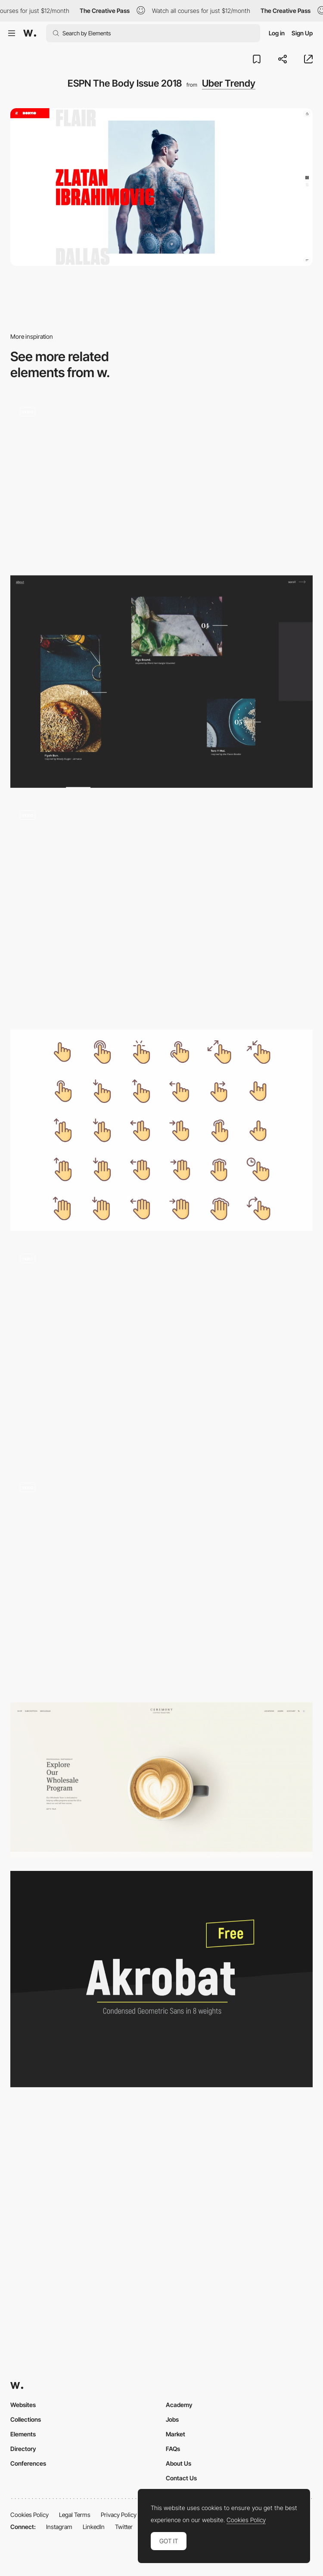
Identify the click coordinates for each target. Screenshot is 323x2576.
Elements (23, 2434)
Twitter (124, 2526)
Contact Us (181, 2478)
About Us (178, 2463)
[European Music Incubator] (161, 479)
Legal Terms (74, 2514)
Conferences (28, 2463)
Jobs (172, 2419)
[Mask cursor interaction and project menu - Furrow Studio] (161, 1352)
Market (175, 2434)
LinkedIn (94, 2526)
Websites (23, 2404)
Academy (179, 2404)
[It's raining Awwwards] (161, 909)
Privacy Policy (119, 2514)
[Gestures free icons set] (161, 1130)
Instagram (59, 2526)
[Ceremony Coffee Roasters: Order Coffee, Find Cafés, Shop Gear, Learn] (161, 1780)
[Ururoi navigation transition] (161, 1581)
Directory (23, 2448)
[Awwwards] (29, 33)
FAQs (173, 2448)
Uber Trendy (228, 83)
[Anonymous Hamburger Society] (161, 681)
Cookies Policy (29, 2514)
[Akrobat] (161, 1979)
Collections (25, 2419)
